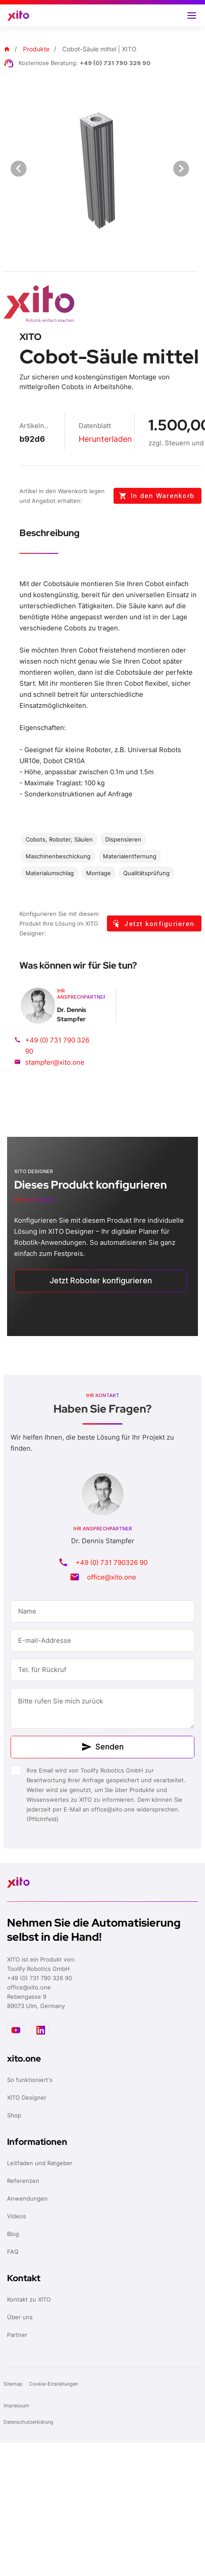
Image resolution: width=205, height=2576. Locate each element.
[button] (191, 15)
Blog (13, 2233)
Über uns (20, 2317)
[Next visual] (181, 169)
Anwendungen (27, 2198)
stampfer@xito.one (54, 1062)
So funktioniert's (30, 2079)
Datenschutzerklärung (29, 2422)
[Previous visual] (19, 169)
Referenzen (23, 2180)
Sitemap (14, 2384)
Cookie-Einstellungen (53, 2384)
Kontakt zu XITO (29, 2299)
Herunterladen (105, 439)
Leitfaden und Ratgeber (39, 2163)
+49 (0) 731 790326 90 (112, 1562)
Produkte (36, 49)
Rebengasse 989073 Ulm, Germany (36, 2001)
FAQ (13, 2251)
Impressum (16, 2405)
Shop (14, 2115)
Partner (17, 2334)
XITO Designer (26, 2097)
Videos (16, 2216)
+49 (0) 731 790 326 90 (115, 62)
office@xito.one (111, 1577)
